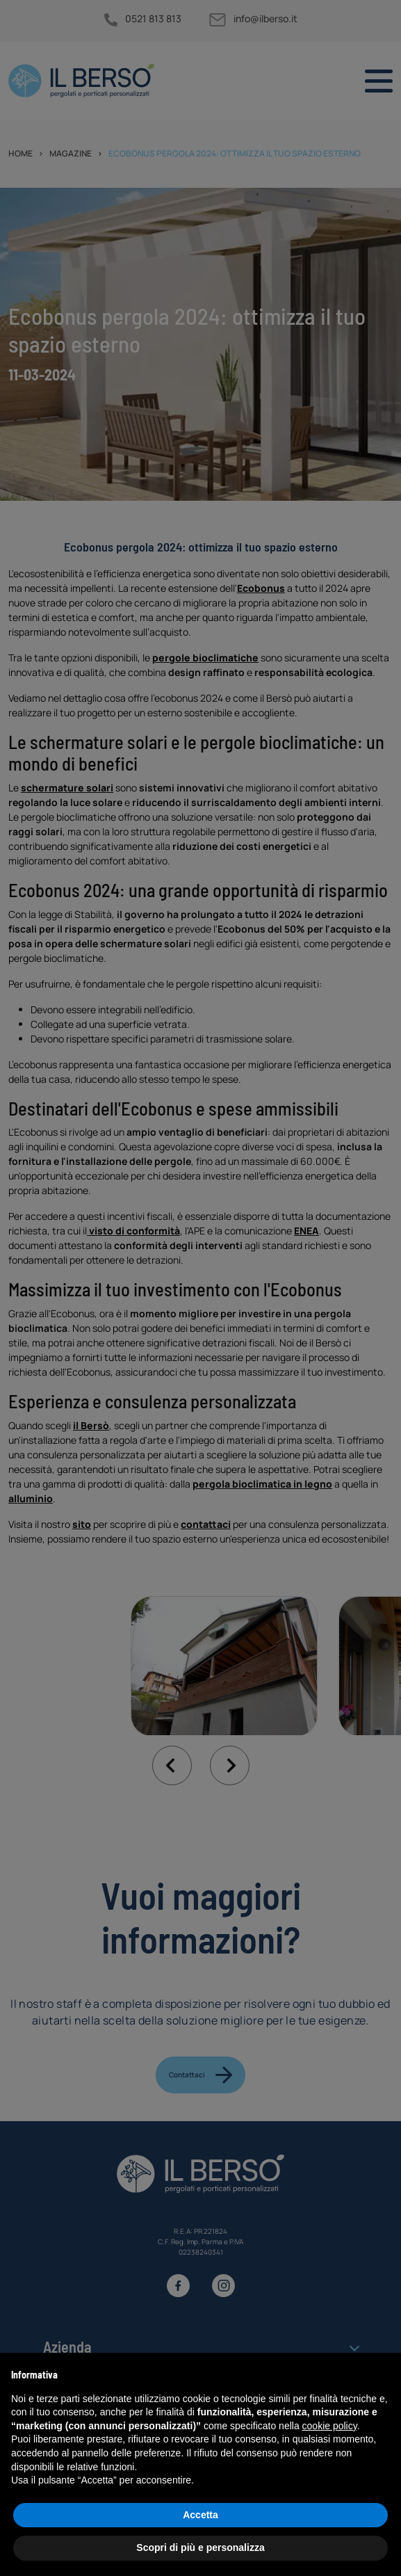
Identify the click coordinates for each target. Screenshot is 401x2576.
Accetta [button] (200, 2514)
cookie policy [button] (329, 2425)
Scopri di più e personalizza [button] (200, 2547)
